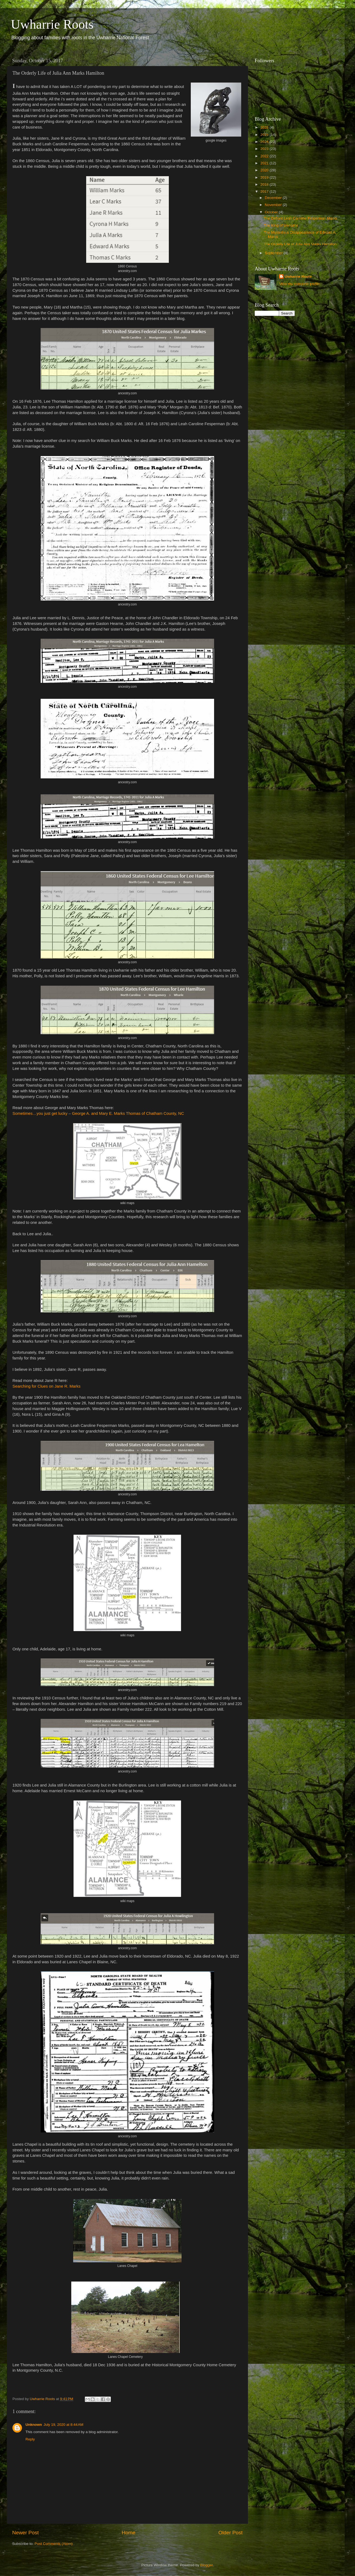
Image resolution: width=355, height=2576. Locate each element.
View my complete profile (299, 284)
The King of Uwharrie (281, 225)
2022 (265, 156)
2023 (265, 149)
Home (128, 2532)
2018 (265, 184)
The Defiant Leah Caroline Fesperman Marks (300, 218)
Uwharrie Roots (52, 24)
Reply (30, 2439)
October (272, 212)
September (274, 253)
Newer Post (25, 2532)
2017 (265, 191)
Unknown (33, 2425)
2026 (265, 127)
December (274, 198)
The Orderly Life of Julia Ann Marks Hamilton (300, 244)
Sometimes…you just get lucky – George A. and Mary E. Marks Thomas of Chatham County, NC (98, 1113)
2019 (265, 177)
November (274, 205)
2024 (265, 142)
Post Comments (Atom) (54, 2544)
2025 (265, 135)
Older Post (230, 2532)
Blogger (206, 2565)
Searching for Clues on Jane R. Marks (46, 1386)
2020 (265, 170)
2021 (265, 163)
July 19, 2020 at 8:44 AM (63, 2425)
